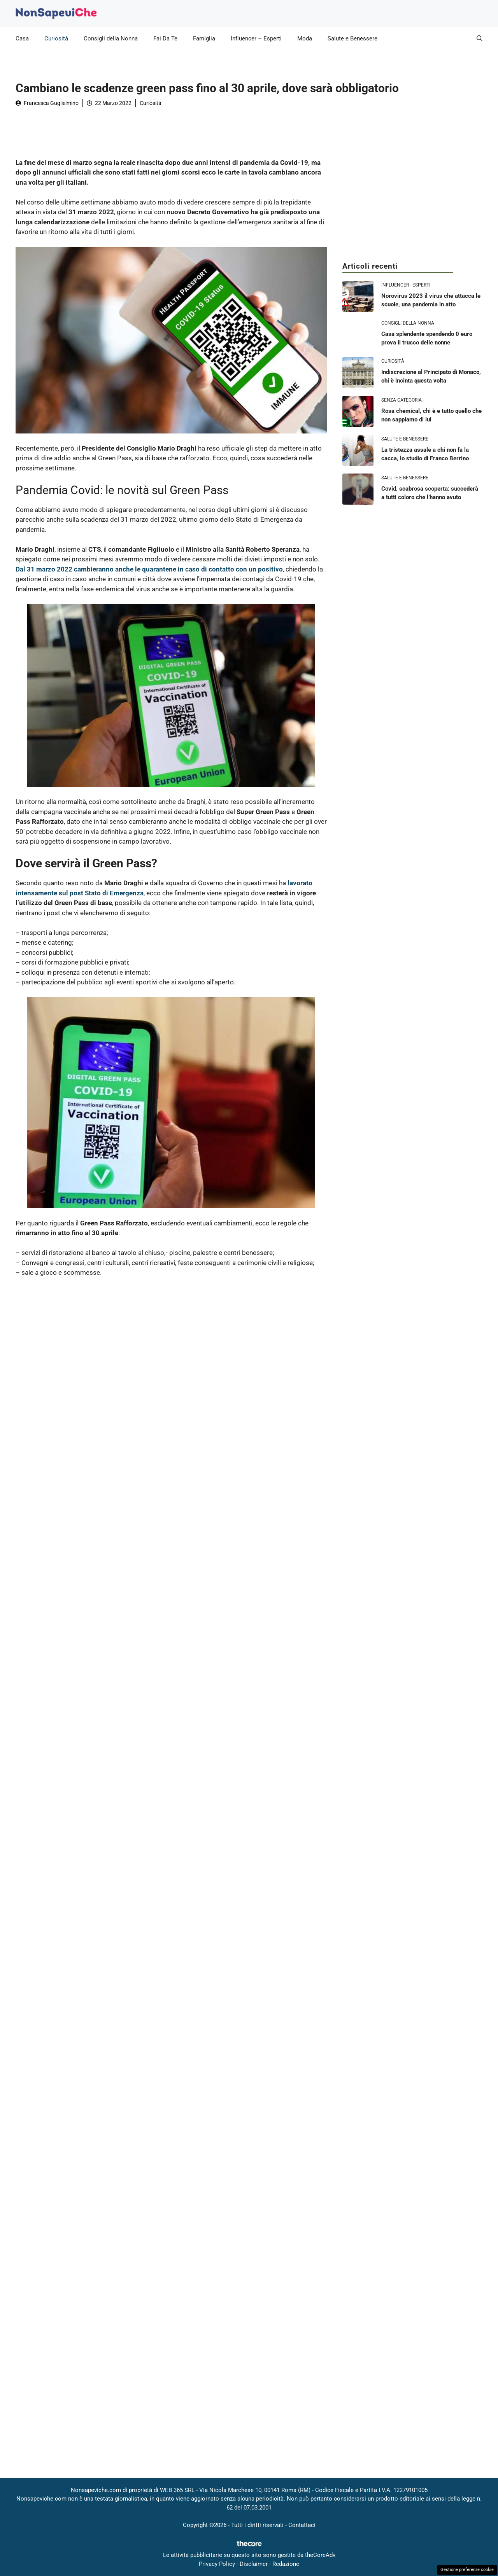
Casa (22, 38)
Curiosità (56, 38)
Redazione (285, 2563)
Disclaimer (254, 2563)
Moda (304, 38)
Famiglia (204, 38)
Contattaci (302, 2525)
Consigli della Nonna (111, 38)
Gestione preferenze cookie (467, 2569)
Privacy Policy (217, 2563)
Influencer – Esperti (256, 38)
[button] (479, 38)
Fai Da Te (165, 38)
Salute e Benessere (352, 38)
